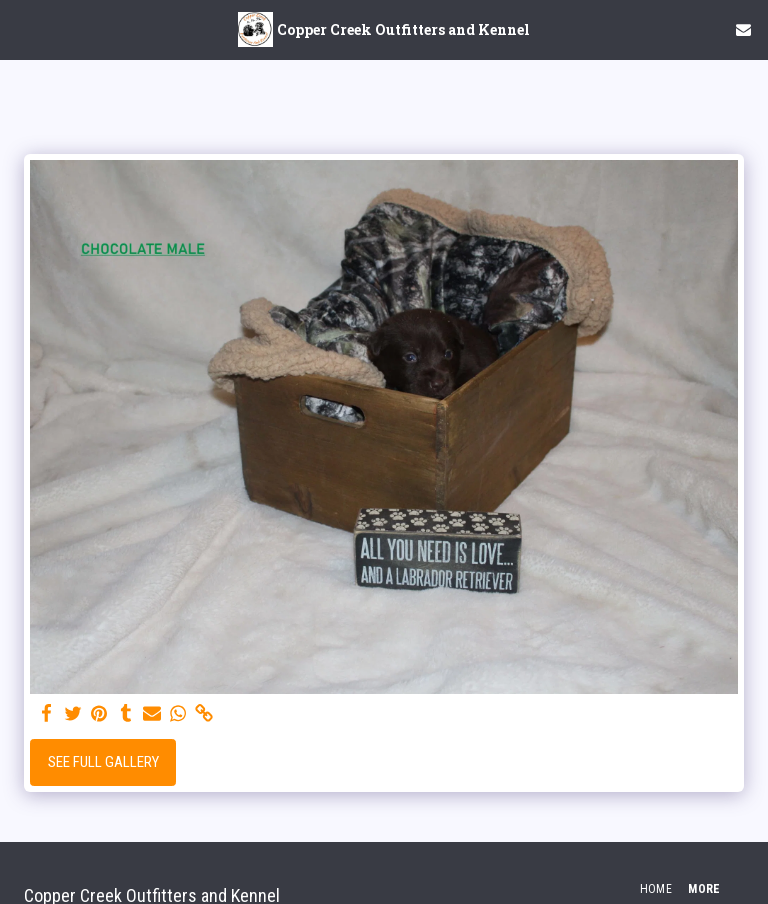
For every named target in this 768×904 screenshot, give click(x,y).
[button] (22, 29)
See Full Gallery (103, 762)
